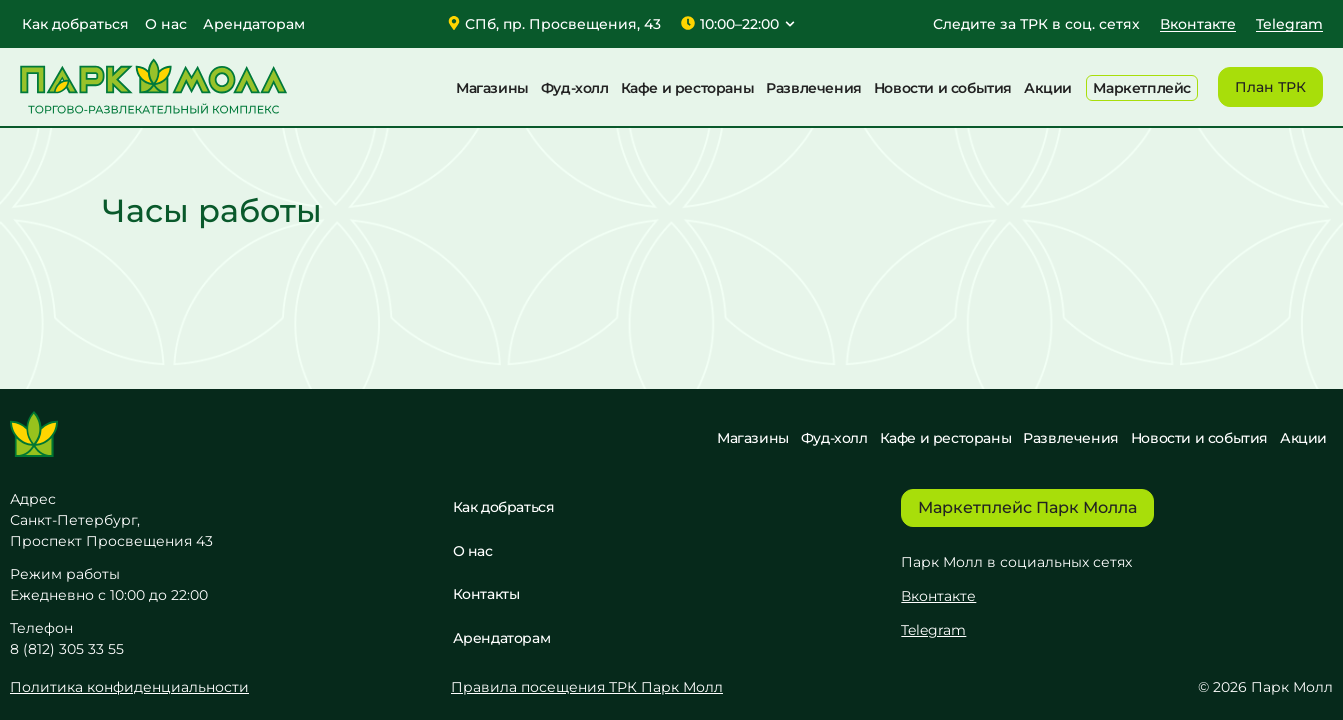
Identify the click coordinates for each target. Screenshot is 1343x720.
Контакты (486, 594)
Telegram (933, 629)
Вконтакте (938, 595)
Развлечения (814, 88)
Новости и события (943, 88)
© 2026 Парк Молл (1265, 687)
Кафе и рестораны (688, 88)
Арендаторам (254, 24)
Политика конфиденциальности (129, 687)
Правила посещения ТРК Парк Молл (587, 687)
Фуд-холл (575, 88)
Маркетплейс (1142, 88)
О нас (166, 24)
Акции (1048, 88)
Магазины (492, 88)
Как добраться (75, 24)
